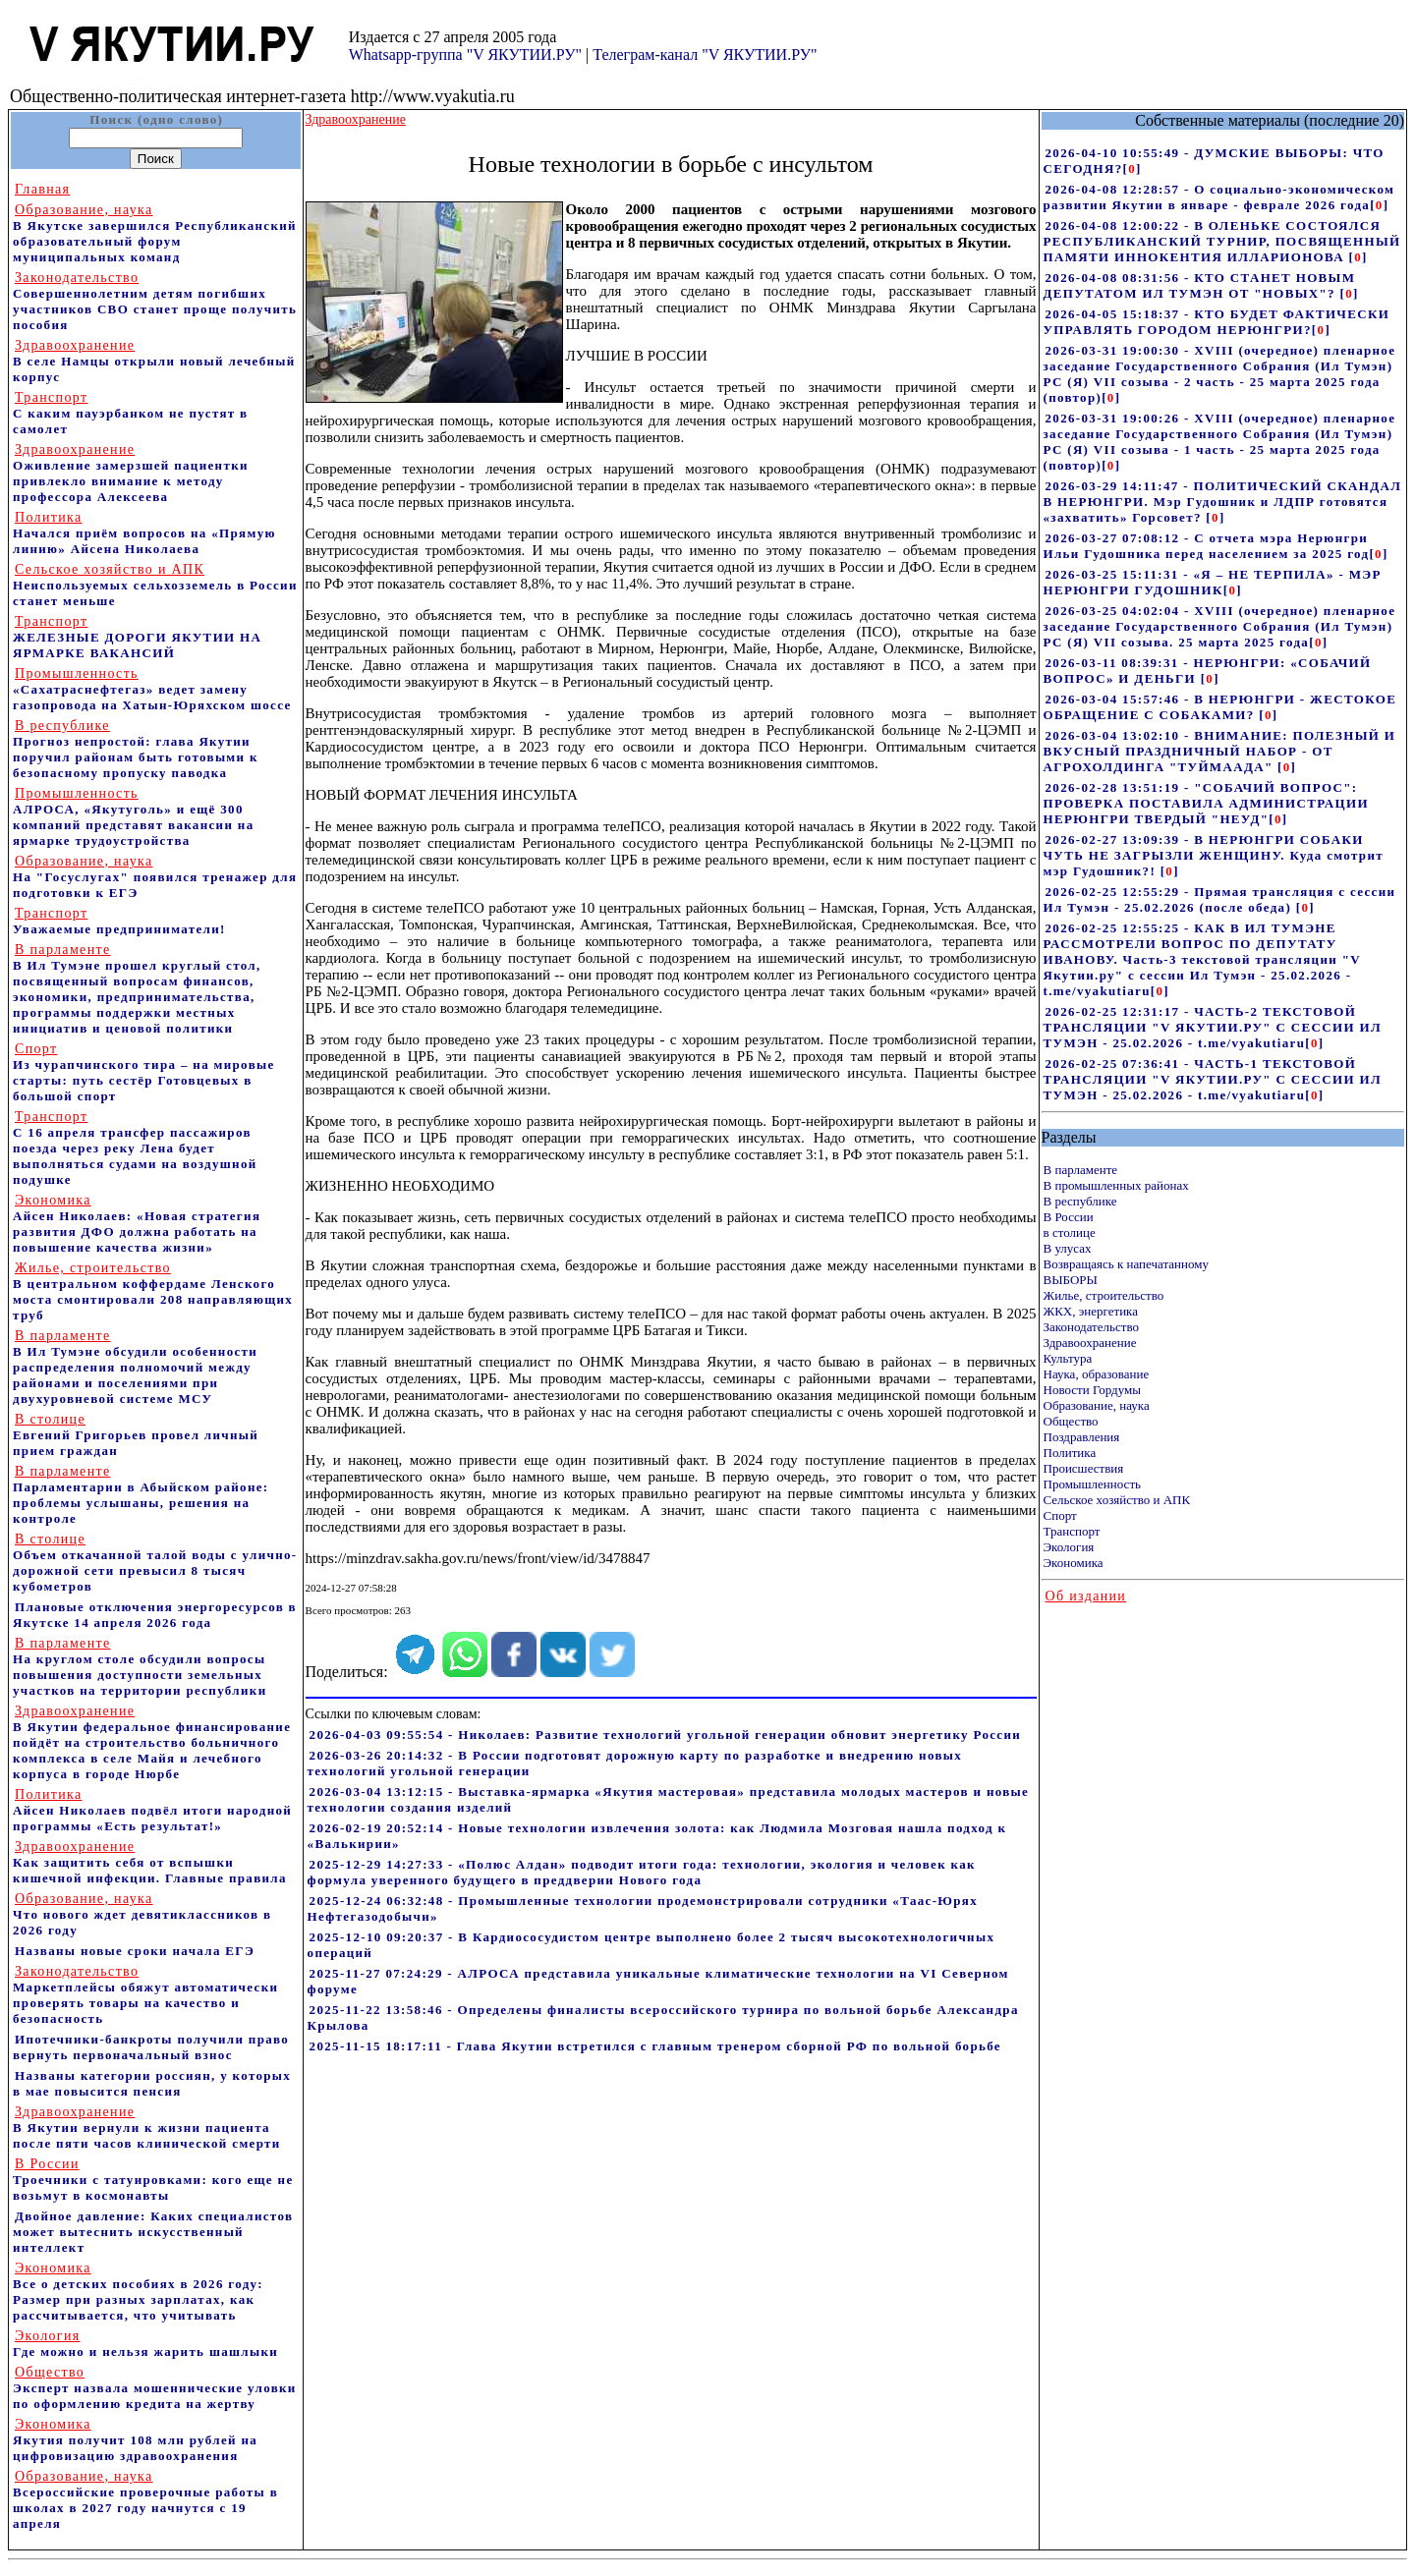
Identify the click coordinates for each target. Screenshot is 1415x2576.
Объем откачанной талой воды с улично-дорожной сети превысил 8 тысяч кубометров (155, 1563)
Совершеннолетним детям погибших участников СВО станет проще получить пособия (155, 301)
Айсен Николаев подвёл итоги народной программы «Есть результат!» (152, 1810)
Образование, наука (1097, 1405)
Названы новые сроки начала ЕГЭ (135, 1950)
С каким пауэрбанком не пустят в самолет (130, 413)
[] (1132, 168)
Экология (1069, 1547)
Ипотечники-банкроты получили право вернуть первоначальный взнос (151, 2047)
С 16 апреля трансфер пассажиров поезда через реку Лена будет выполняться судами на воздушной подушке (135, 1148)
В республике (1080, 1201)
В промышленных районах (1116, 1185)
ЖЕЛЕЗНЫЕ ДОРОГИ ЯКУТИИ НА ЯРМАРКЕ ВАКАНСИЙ (137, 637)
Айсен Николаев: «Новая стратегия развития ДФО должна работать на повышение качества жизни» (136, 1224)
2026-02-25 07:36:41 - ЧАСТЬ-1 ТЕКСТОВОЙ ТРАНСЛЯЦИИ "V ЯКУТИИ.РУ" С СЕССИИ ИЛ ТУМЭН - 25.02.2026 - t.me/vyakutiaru (1213, 1079)
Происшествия (1084, 1468)
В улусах (1068, 1248)
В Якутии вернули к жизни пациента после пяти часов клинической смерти (147, 2127)
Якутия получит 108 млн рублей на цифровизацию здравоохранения (135, 2440)
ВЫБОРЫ (1071, 1279)
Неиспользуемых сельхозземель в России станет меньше (155, 585)
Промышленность (1093, 1484)
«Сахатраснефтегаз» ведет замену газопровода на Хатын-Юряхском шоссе (152, 689)
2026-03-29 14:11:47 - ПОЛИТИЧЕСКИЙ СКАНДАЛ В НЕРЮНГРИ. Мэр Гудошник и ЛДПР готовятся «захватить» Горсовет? (1223, 501)
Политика (1070, 1452)
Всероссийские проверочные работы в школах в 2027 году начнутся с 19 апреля (145, 2500)
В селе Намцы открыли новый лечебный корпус (154, 361)
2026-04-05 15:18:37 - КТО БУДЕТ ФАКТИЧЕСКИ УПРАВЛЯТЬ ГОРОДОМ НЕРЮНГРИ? (1217, 322)
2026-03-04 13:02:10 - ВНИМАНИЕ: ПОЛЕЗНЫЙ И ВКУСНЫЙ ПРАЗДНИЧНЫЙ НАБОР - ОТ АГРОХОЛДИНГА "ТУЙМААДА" (1220, 751)
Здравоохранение (1090, 1342)
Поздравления (1082, 1436)
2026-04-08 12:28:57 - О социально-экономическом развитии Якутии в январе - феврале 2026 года (1219, 197)
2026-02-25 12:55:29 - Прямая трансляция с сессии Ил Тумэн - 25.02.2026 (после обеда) (1220, 899)
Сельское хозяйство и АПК (1117, 1499)
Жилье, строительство (1104, 1295)
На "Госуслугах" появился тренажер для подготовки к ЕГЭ (155, 877)
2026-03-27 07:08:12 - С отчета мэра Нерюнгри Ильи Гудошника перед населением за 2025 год (1207, 546)
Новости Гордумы (1093, 1389)
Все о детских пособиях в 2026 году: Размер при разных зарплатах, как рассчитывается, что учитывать (138, 2292)
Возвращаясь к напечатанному (1126, 1264)
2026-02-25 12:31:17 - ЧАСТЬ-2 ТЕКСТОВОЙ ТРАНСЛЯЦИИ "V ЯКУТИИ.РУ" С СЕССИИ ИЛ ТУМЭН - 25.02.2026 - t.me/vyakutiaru (1213, 1027)
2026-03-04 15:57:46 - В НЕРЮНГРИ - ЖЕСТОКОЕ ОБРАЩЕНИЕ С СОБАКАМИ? (1220, 707)
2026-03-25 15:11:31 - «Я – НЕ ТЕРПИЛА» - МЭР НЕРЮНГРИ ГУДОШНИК (1213, 582)
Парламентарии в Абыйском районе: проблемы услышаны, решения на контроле (141, 1495)
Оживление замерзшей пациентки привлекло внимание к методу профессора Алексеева (131, 473)
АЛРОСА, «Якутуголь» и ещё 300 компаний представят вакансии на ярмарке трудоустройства (134, 817)
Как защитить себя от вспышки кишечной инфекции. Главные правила (150, 1862)
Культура (1068, 1358)
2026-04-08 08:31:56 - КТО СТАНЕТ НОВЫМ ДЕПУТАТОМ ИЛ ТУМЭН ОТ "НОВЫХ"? (1200, 285)
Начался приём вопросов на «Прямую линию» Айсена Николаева (144, 533)
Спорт (1060, 1515)
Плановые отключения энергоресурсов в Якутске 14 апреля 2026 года (155, 1614)
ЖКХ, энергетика (1091, 1311)
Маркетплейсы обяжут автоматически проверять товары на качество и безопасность (145, 1995)
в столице (1070, 1232)
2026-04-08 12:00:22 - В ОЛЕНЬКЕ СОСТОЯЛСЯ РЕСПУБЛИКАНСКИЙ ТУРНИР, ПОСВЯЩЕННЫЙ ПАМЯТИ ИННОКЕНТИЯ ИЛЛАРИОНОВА (1222, 241)
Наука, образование (1097, 1374)
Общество (1071, 1421)
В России (1069, 1216)
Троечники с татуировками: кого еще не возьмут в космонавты (153, 2179)
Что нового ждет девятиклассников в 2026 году (142, 1914)
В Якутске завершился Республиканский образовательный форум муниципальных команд (155, 233)
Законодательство (1091, 1326)
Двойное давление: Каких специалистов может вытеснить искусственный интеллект (153, 2232)
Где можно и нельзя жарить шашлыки (145, 2343)
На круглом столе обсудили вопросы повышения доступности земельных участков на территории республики (139, 1667)
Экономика (1074, 1562)
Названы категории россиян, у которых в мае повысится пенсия (152, 2083)
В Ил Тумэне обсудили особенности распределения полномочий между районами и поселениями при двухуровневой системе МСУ (135, 1367)
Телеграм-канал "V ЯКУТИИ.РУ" (705, 54)
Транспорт (1072, 1531)
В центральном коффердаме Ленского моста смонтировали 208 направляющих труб (153, 1291)
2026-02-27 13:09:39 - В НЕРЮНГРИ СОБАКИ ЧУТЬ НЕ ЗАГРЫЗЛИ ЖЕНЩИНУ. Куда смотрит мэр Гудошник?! (1214, 855)
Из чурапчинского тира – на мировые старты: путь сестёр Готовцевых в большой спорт (144, 1072)
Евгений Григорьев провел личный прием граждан (135, 1435)
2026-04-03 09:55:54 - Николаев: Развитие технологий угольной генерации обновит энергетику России (666, 1734)
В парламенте (1081, 1169)
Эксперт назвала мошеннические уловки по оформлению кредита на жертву (155, 2388)
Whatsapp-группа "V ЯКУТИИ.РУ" (465, 54)
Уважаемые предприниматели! (119, 921)
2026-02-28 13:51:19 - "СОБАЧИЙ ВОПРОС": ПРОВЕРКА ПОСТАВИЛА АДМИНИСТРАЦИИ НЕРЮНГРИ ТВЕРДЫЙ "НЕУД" (1206, 803)
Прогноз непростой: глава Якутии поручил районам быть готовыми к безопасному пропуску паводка (135, 749)
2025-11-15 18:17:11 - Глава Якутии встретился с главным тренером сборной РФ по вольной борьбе (655, 2046)
